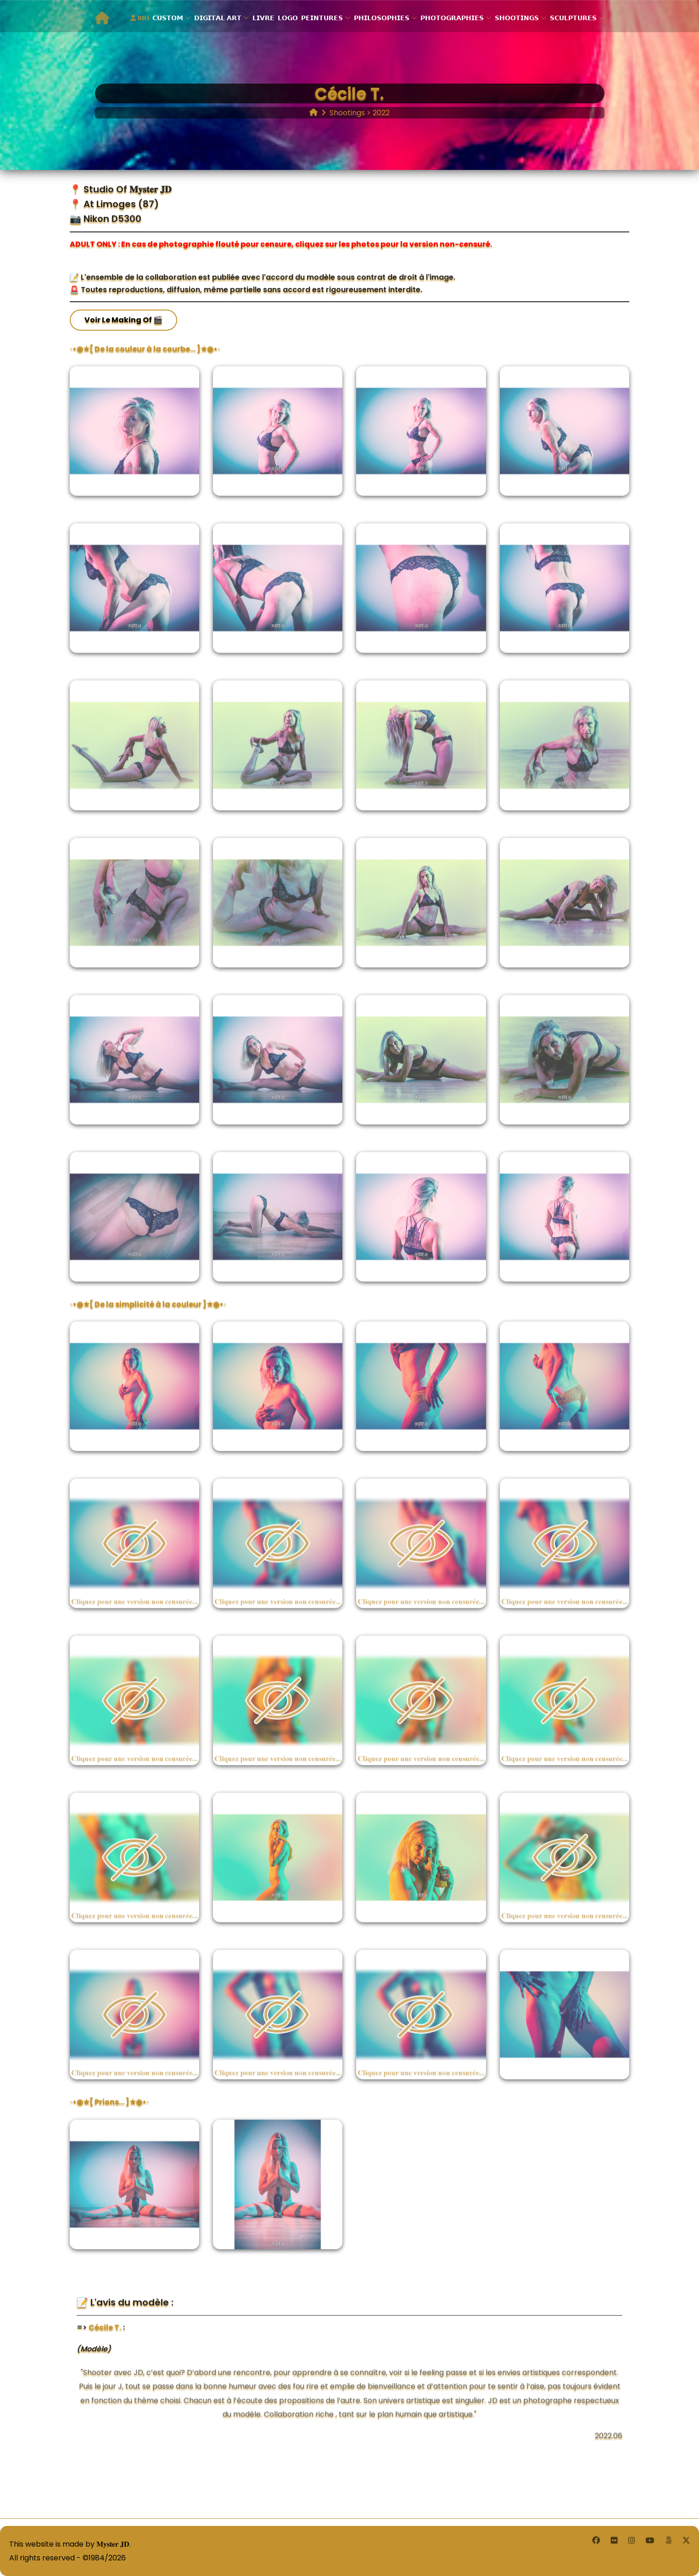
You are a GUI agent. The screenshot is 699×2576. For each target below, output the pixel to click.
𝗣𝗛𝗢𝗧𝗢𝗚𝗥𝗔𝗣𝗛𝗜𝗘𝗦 (452, 18)
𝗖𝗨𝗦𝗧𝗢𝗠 (167, 18)
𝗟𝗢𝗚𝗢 (288, 18)
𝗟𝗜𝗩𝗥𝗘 (263, 18)
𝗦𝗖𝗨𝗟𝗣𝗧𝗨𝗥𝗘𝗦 (573, 18)
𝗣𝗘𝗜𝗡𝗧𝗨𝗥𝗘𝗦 (322, 18)
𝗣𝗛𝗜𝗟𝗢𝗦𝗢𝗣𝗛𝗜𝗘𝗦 (381, 18)
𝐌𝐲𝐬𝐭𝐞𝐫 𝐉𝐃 (112, 2544)
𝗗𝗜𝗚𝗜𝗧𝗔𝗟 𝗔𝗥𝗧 (217, 18)
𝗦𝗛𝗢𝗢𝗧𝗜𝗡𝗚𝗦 (517, 18)
